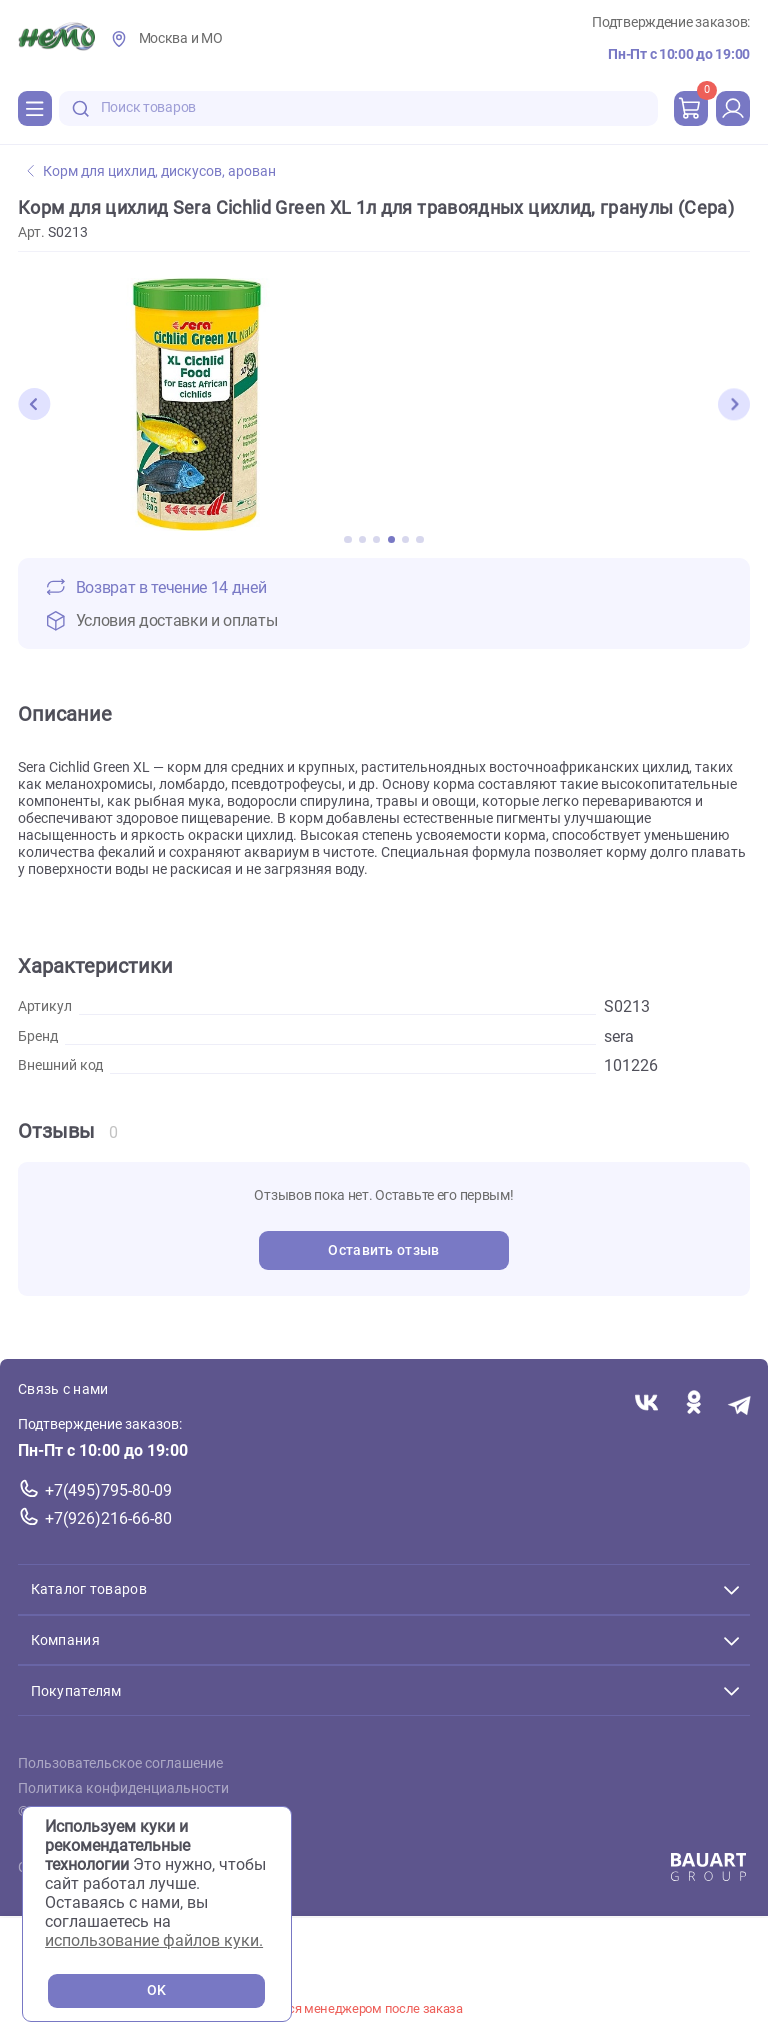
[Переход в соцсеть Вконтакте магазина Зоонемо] (646, 1403)
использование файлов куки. (154, 1940)
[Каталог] (35, 108)
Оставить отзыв (383, 1250)
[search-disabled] (81, 108)
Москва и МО (181, 38)
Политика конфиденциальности (123, 1787)
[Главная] (56, 39)
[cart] (691, 108)
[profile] (733, 108)
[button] (34, 404)
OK (156, 1990)
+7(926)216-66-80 (108, 1517)
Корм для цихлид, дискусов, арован (151, 171)
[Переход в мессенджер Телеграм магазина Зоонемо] (740, 1403)
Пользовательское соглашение (120, 1763)
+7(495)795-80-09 (108, 1490)
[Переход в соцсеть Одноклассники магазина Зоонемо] (693, 1403)
